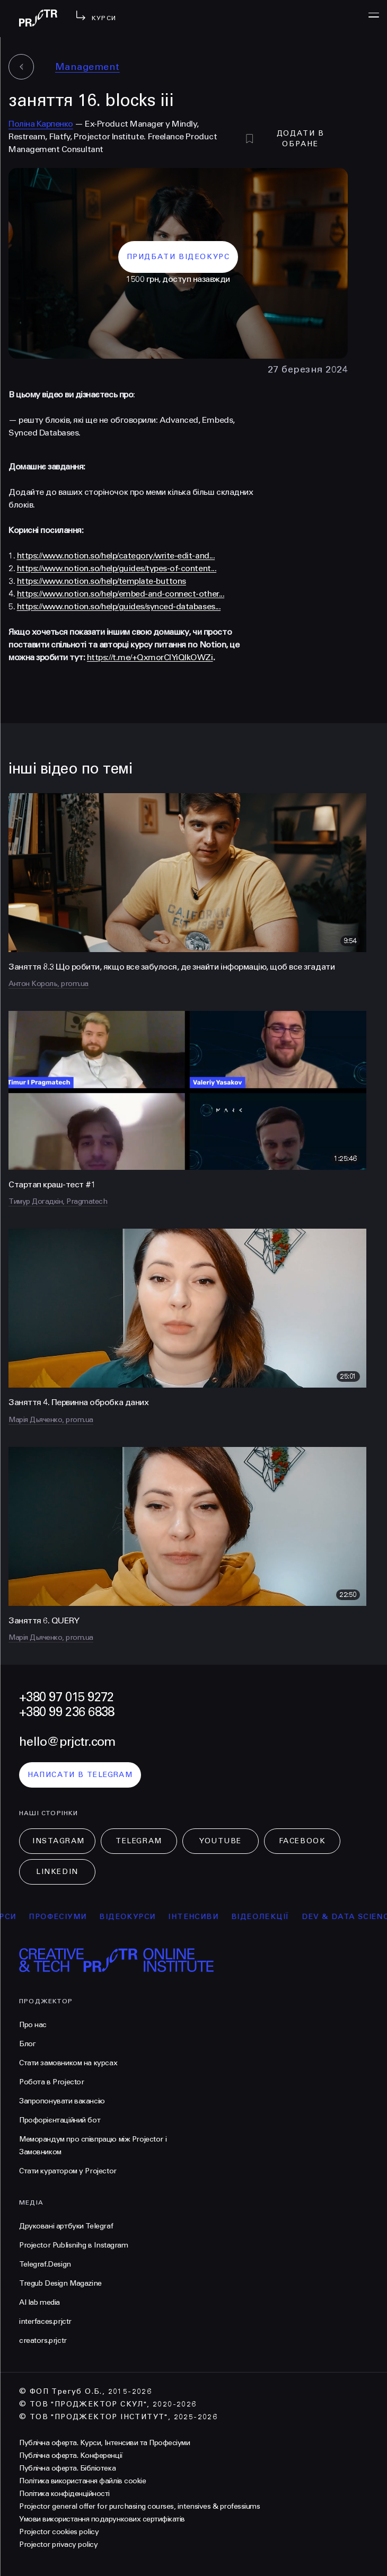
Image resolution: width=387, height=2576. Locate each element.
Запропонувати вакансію (62, 2101)
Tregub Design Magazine (60, 2283)
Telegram (139, 1840)
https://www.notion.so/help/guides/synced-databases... (119, 606)
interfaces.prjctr (45, 2321)
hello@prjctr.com (67, 1741)
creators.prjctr (43, 2340)
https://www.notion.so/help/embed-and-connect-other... (121, 594)
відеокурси (146, 1916)
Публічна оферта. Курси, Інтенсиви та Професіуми (104, 2442)
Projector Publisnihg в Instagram (73, 2245)
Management (87, 67)
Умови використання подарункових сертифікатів (102, 2519)
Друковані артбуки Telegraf (66, 2226)
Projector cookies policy (59, 2531)
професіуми (76, 1916)
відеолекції (278, 1916)
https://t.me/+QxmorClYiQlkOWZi (150, 657)
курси (20, 1916)
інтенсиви (212, 1916)
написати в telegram (80, 1774)
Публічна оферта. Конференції (71, 2455)
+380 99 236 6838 (66, 1712)
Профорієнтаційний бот (59, 2120)
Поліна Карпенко (40, 124)
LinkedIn (57, 1871)
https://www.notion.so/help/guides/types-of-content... (117, 568)
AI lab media (39, 2302)
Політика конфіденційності (64, 2493)
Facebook (302, 1840)
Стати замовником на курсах (68, 2062)
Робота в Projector (51, 2081)
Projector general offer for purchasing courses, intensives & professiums (139, 2506)
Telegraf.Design (45, 2264)
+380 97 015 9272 (66, 1697)
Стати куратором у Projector (68, 2170)
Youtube (220, 1840)
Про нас (33, 2024)
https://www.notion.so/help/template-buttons (101, 581)
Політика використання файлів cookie (82, 2480)
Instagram (58, 1840)
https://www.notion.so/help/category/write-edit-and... (116, 555)
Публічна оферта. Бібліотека (67, 2468)
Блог (27, 2043)
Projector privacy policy (58, 2544)
